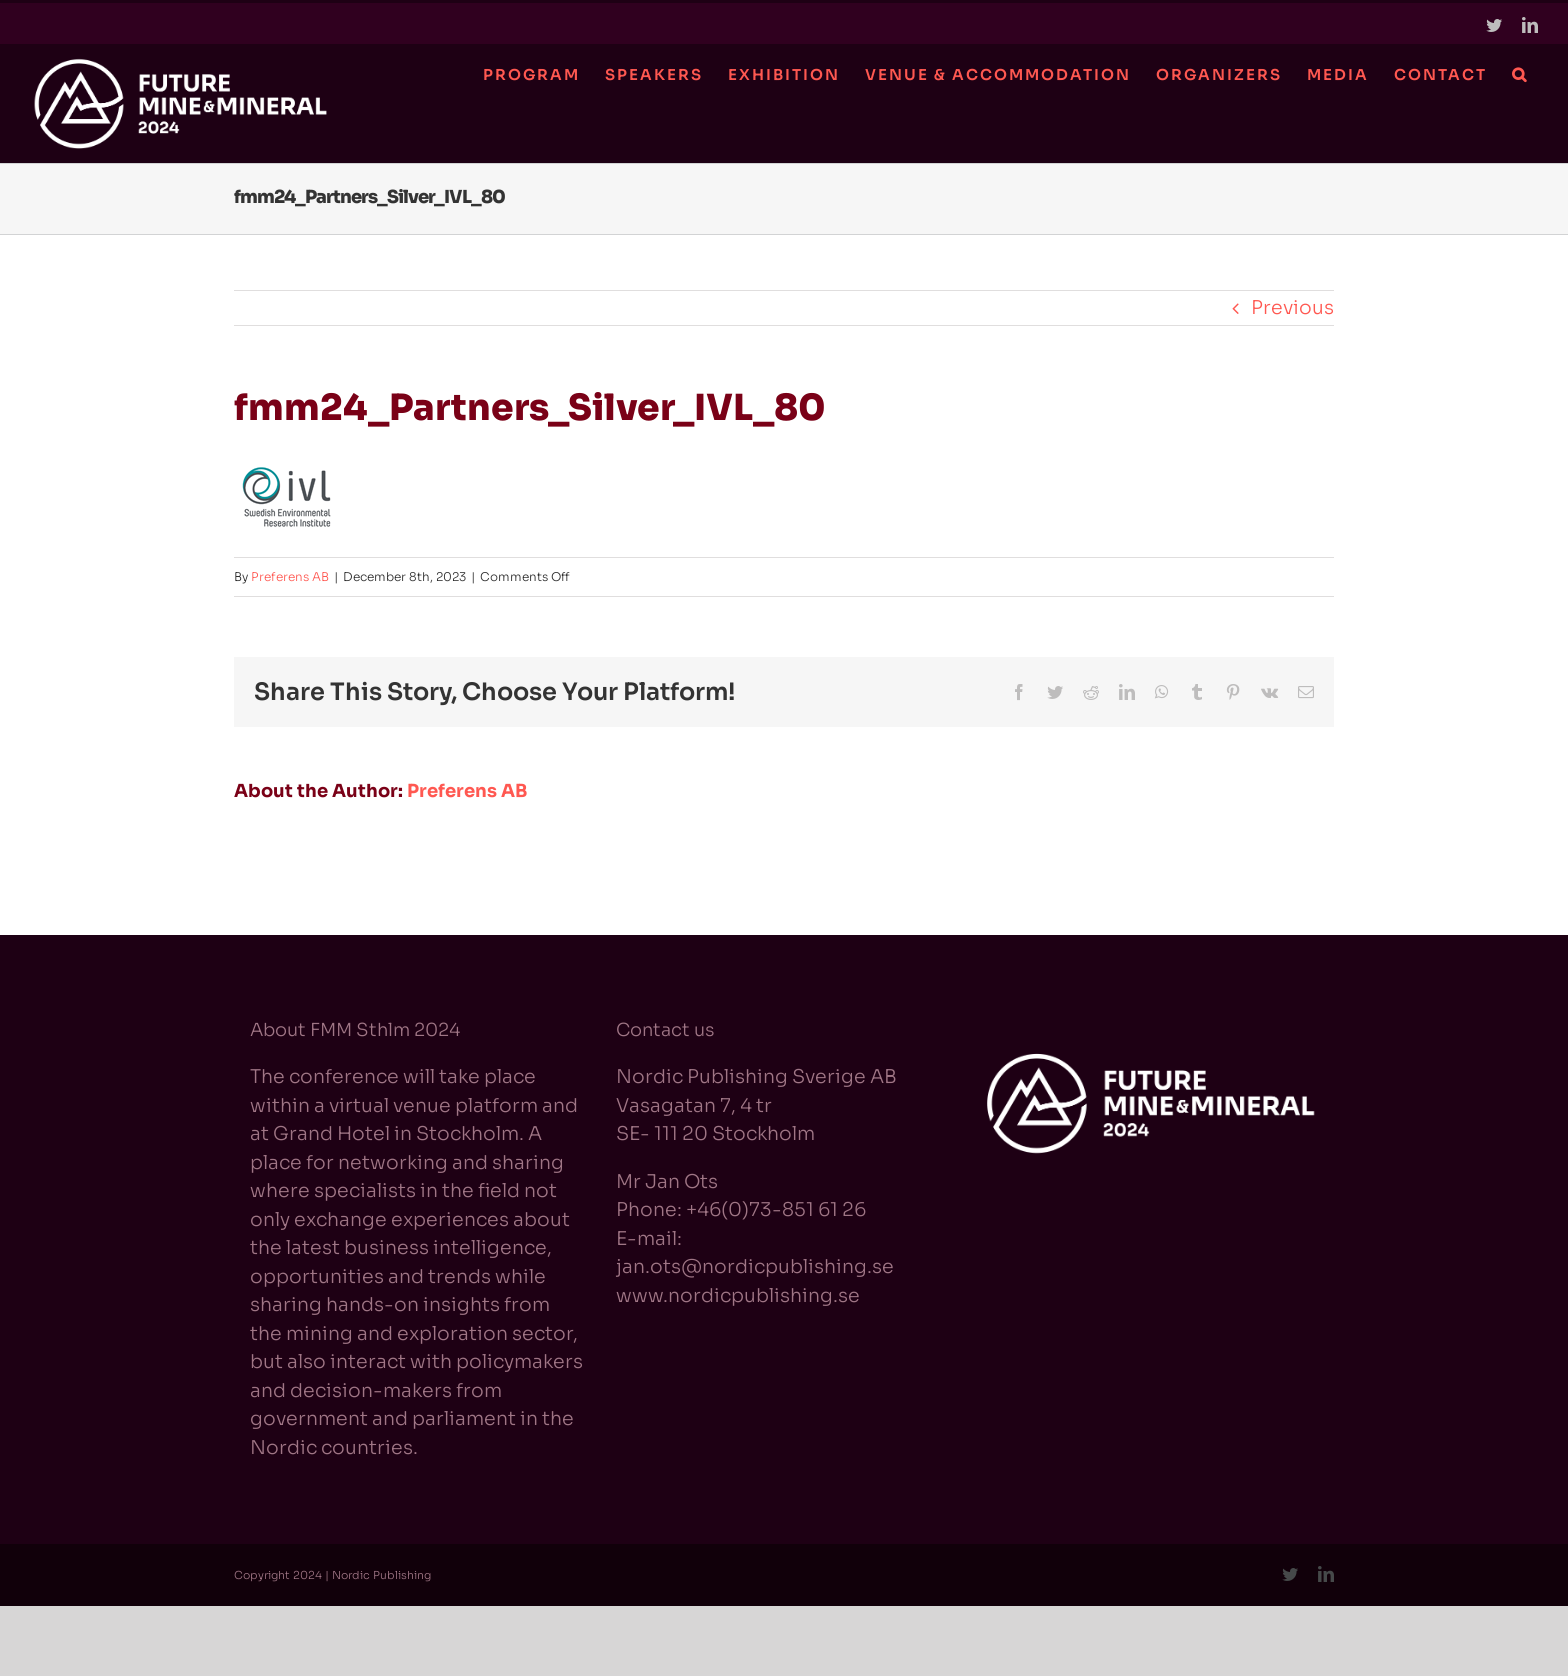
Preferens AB (290, 576)
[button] (1518, 74)
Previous (1292, 308)
